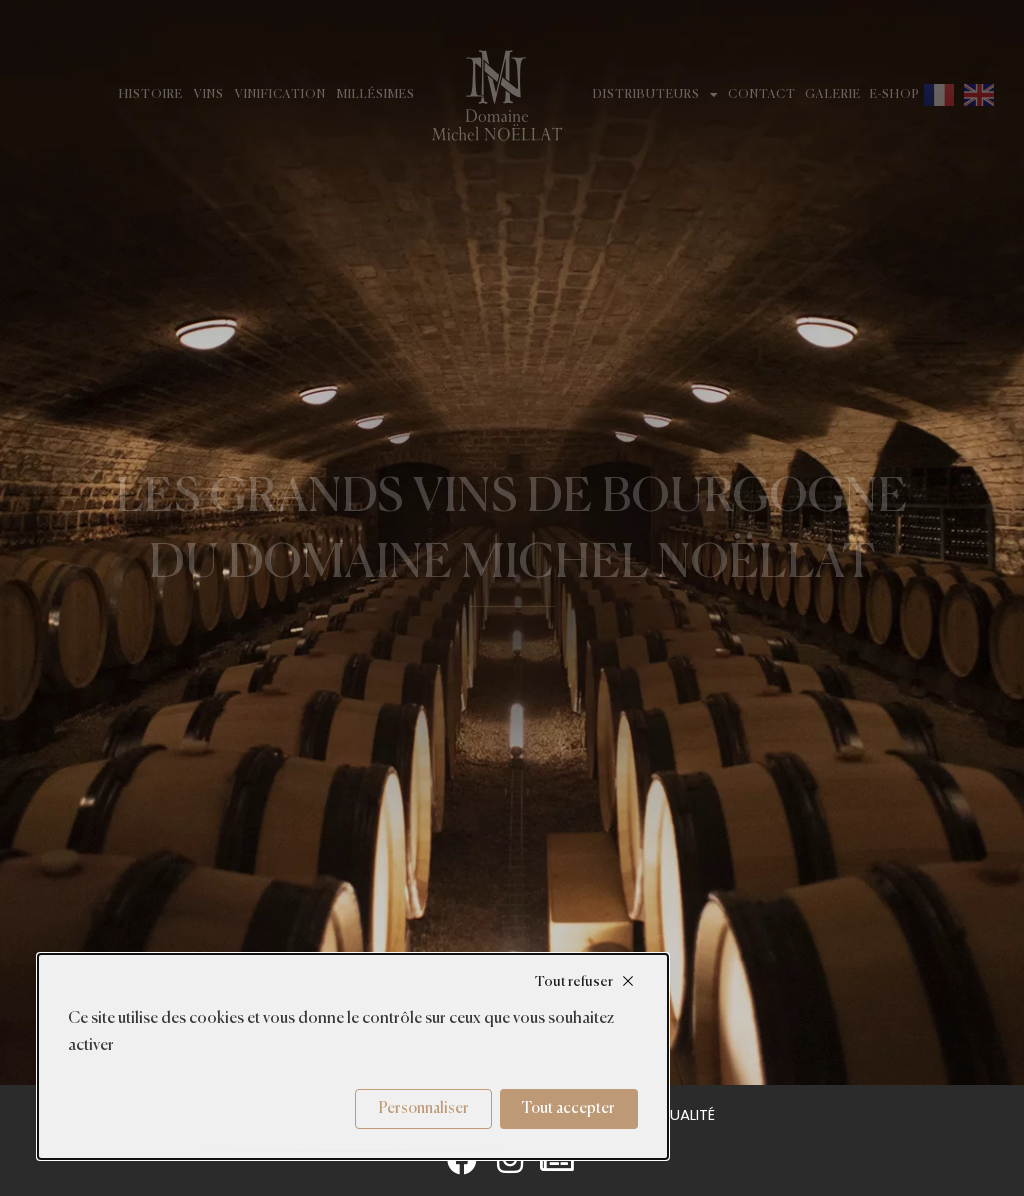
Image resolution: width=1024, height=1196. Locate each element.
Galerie (833, 95)
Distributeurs (656, 95)
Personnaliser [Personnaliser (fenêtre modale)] (424, 1108)
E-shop (895, 95)
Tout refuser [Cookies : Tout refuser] (574, 982)
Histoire (151, 95)
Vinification (280, 95)
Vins (209, 95)
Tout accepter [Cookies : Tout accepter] (568, 1108)
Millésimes (376, 95)
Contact (762, 95)
